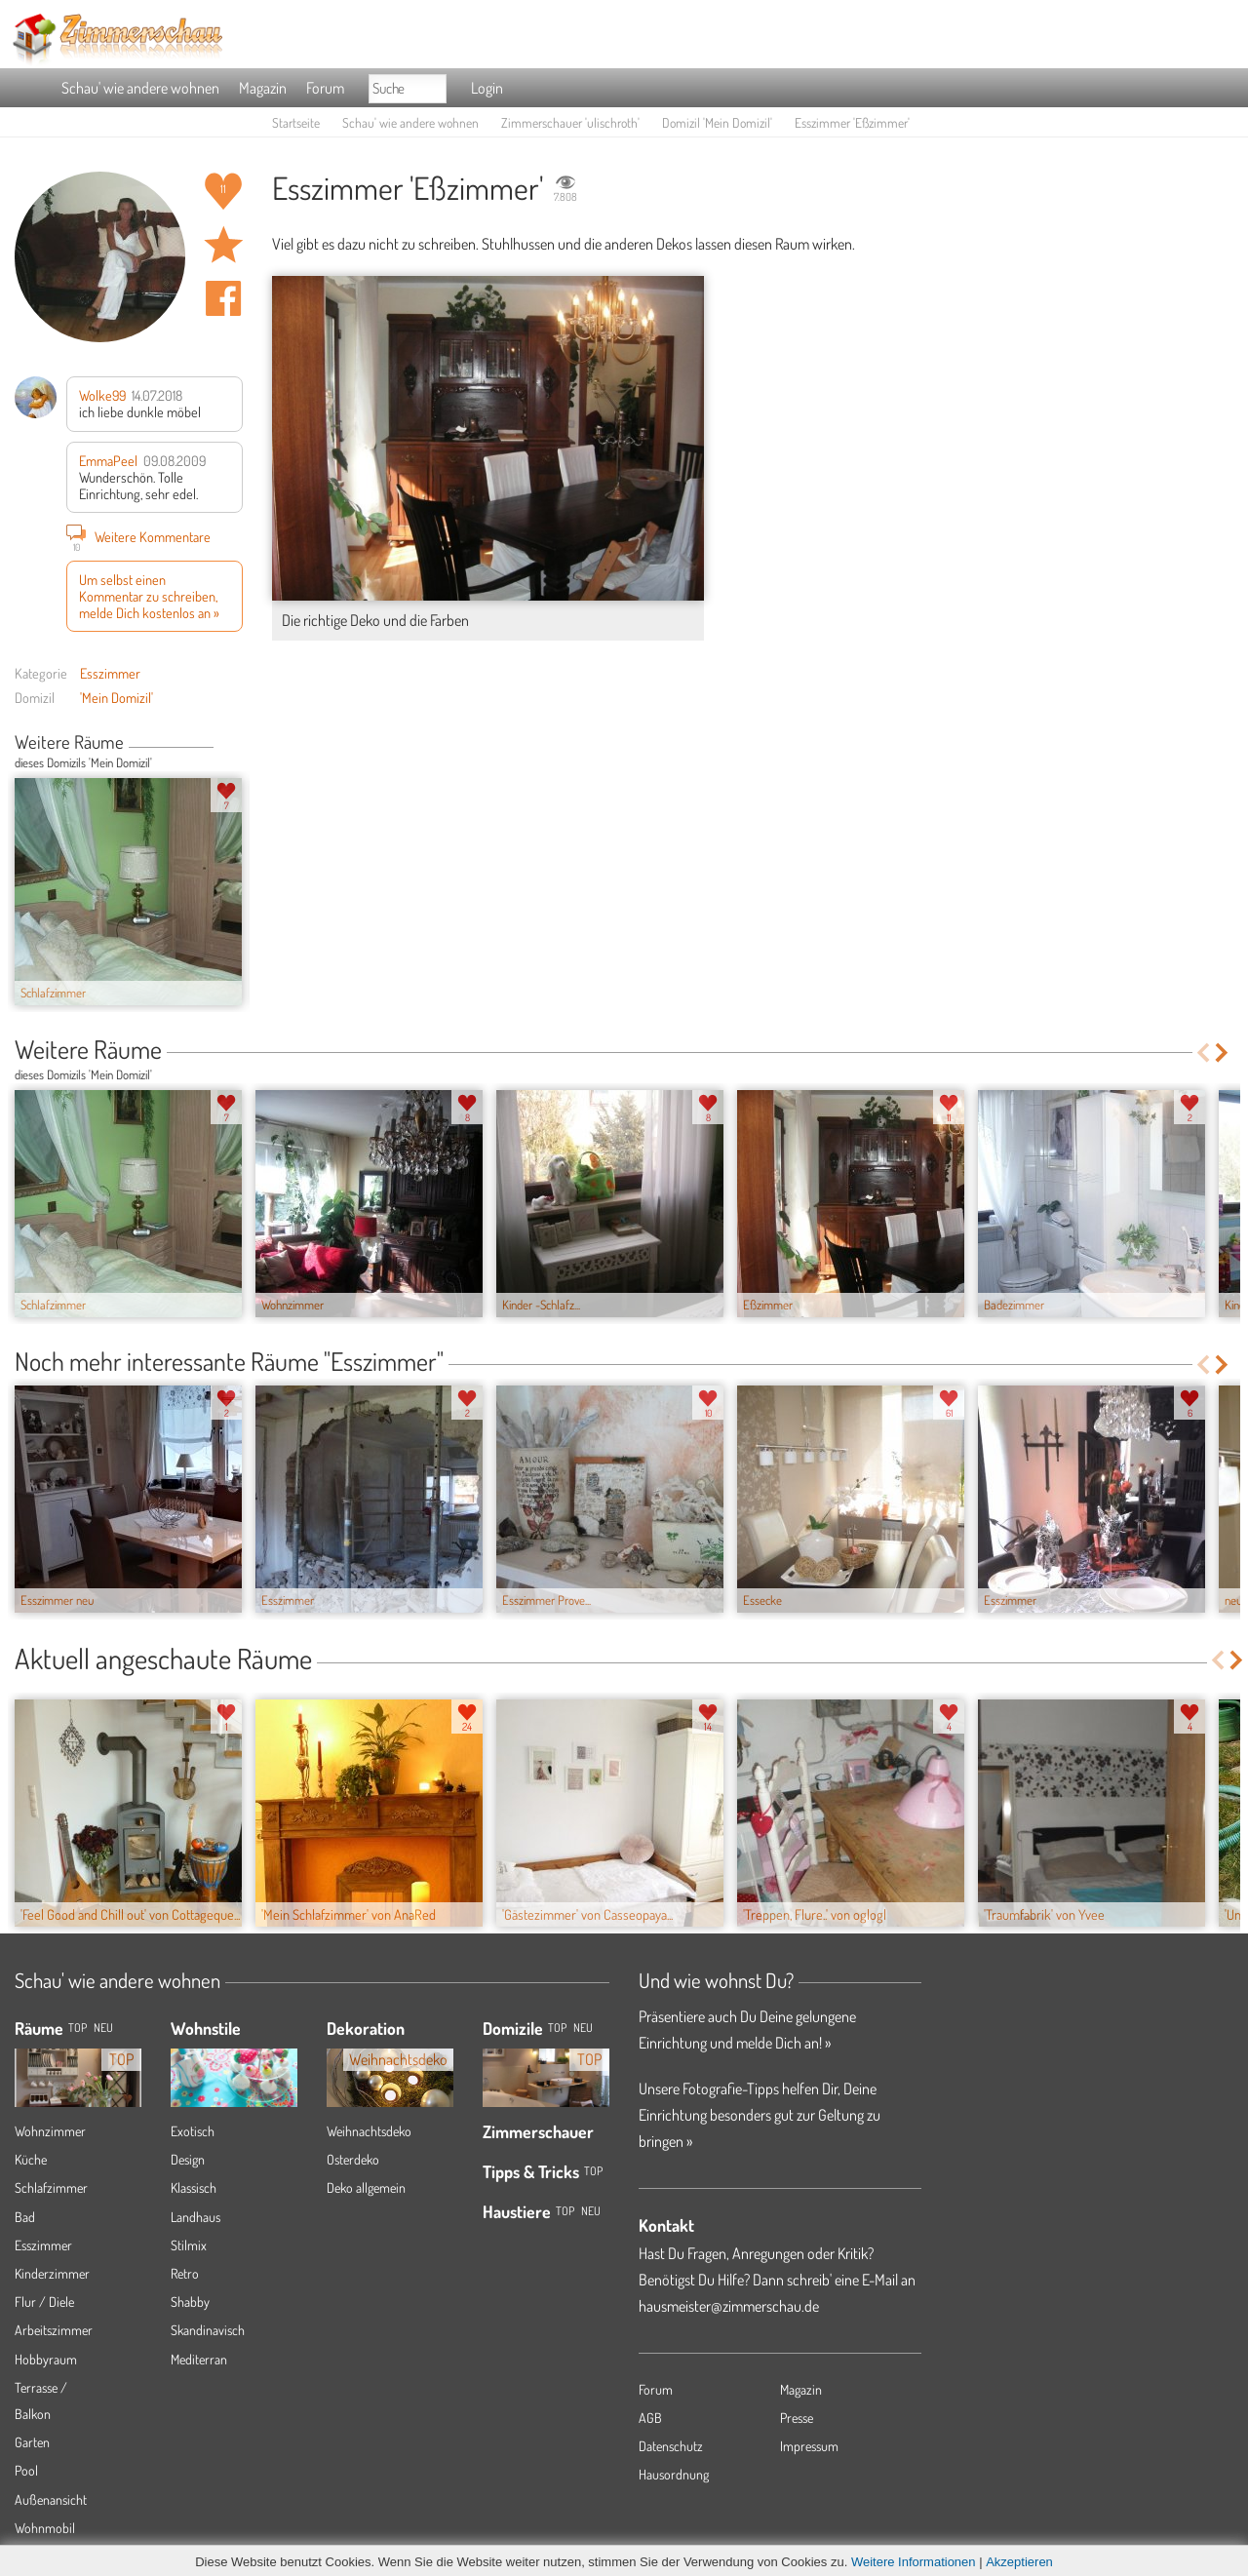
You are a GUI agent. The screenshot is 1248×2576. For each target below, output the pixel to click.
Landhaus (195, 2216)
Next (235, 744)
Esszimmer (110, 673)
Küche (31, 2159)
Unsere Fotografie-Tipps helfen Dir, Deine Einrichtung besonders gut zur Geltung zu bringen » (759, 2115)
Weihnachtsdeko (369, 2131)
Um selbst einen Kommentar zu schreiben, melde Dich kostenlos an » (149, 596)
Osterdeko (353, 2159)
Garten (32, 2442)
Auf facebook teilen (223, 298)
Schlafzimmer (51, 2187)
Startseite (296, 122)
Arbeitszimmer (54, 2330)
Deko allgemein (366, 2187)
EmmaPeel (108, 460)
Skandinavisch (208, 2330)
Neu (583, 2027)
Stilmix (189, 2245)
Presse (796, 2417)
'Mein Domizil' (116, 697)
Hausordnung (674, 2474)
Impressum (809, 2446)
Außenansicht (51, 2499)
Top (557, 2027)
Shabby (190, 2301)
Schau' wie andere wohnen (140, 88)
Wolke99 (102, 395)
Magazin (263, 88)
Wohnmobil (45, 2527)
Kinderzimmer (52, 2273)
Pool (26, 2470)
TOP (77, 2027)
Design (188, 2159)
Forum (325, 88)
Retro (185, 2273)
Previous (221, 744)
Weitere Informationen (913, 2562)
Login (487, 88)
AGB (650, 2417)
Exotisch (192, 2131)
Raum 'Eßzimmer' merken (223, 244)
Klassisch (193, 2187)
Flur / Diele (44, 2301)
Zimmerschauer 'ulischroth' (570, 122)
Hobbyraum (46, 2359)
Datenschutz (671, 2446)
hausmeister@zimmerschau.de (729, 2306)
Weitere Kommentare (138, 536)
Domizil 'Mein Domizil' (717, 122)
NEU (103, 2027)
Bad (25, 2216)
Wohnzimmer (50, 2131)
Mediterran (199, 2359)
